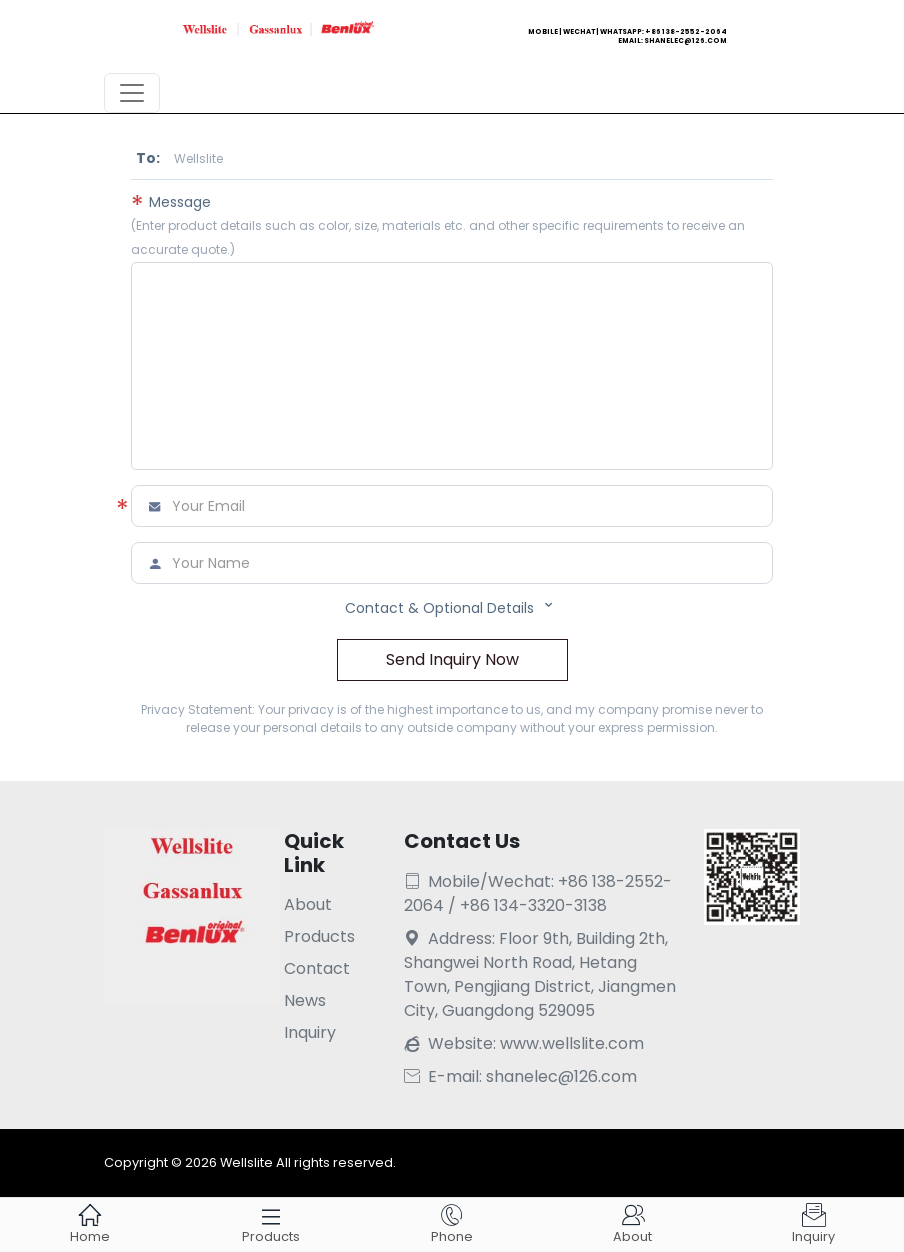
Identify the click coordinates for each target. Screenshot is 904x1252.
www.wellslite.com (572, 1043)
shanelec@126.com (685, 40)
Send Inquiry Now (452, 659)
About (308, 904)
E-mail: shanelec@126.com (520, 1076)
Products (319, 936)
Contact (317, 968)
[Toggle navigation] (132, 93)
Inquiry (310, 1032)
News (305, 1000)
